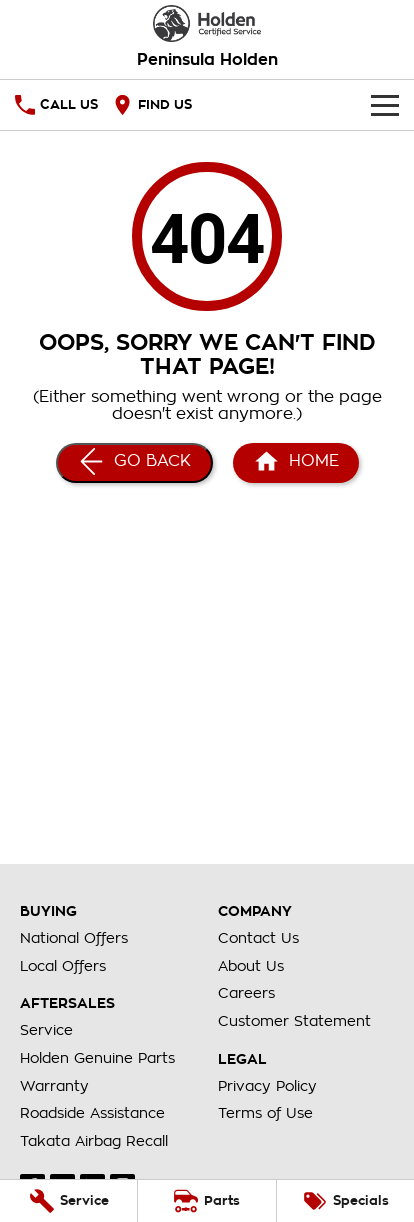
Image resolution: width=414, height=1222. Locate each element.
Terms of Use (265, 1113)
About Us (251, 966)
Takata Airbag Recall (94, 1141)
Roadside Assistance (92, 1113)
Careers (246, 993)
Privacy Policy (267, 1086)
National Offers (74, 938)
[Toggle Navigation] (385, 105)
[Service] (68, 1201)
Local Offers (63, 966)
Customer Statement (294, 1021)
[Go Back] (134, 463)
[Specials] (345, 1201)
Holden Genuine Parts (97, 1058)
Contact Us (258, 938)
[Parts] (206, 1201)
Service (46, 1030)
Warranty (54, 1086)
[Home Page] (207, 23)
